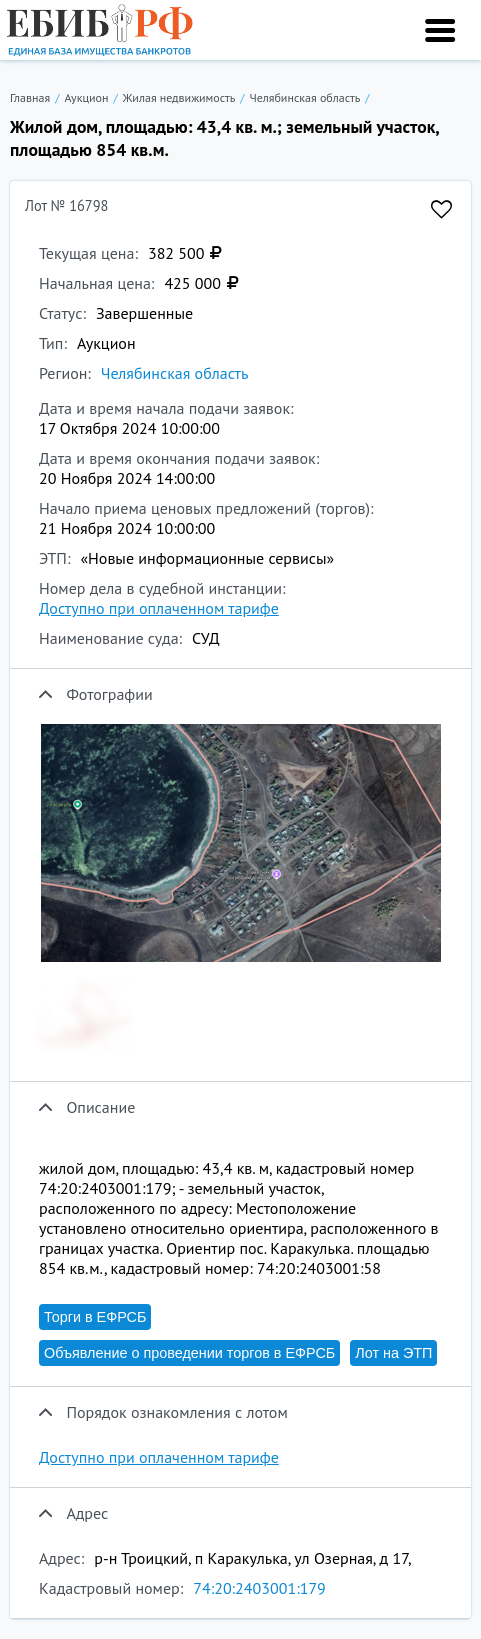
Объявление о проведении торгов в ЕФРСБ (189, 1353)
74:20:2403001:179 (259, 1588)
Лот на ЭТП (393, 1353)
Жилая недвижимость (179, 97)
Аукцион (86, 97)
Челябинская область (305, 97)
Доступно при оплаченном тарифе (159, 608)
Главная (30, 97)
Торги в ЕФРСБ (95, 1317)
